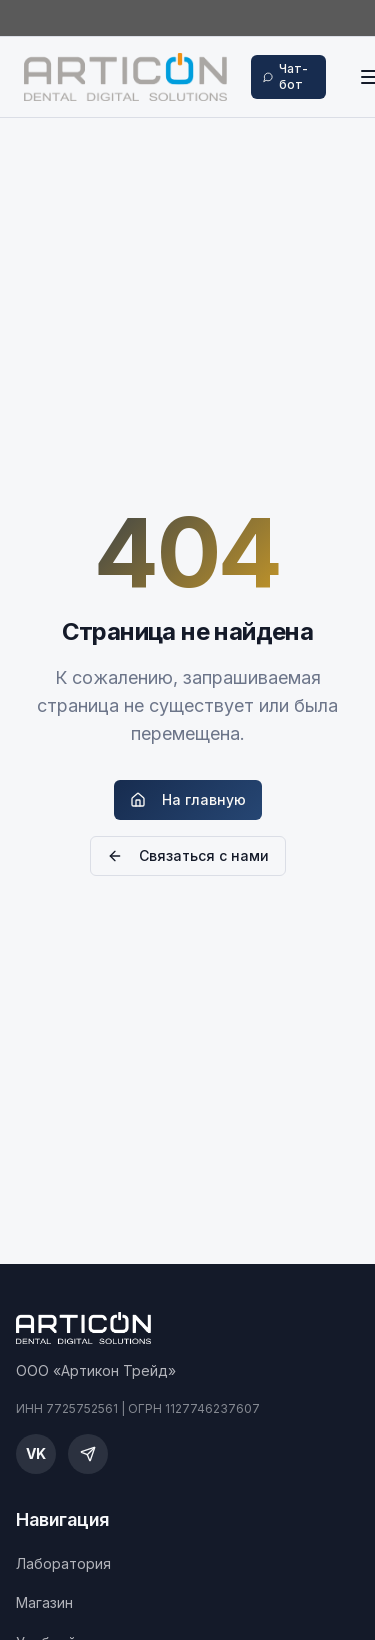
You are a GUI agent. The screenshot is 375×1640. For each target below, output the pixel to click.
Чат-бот (285, 76)
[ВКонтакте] (36, 1454)
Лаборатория (63, 1563)
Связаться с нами (188, 855)
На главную (188, 799)
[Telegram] (88, 1454)
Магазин (44, 1602)
